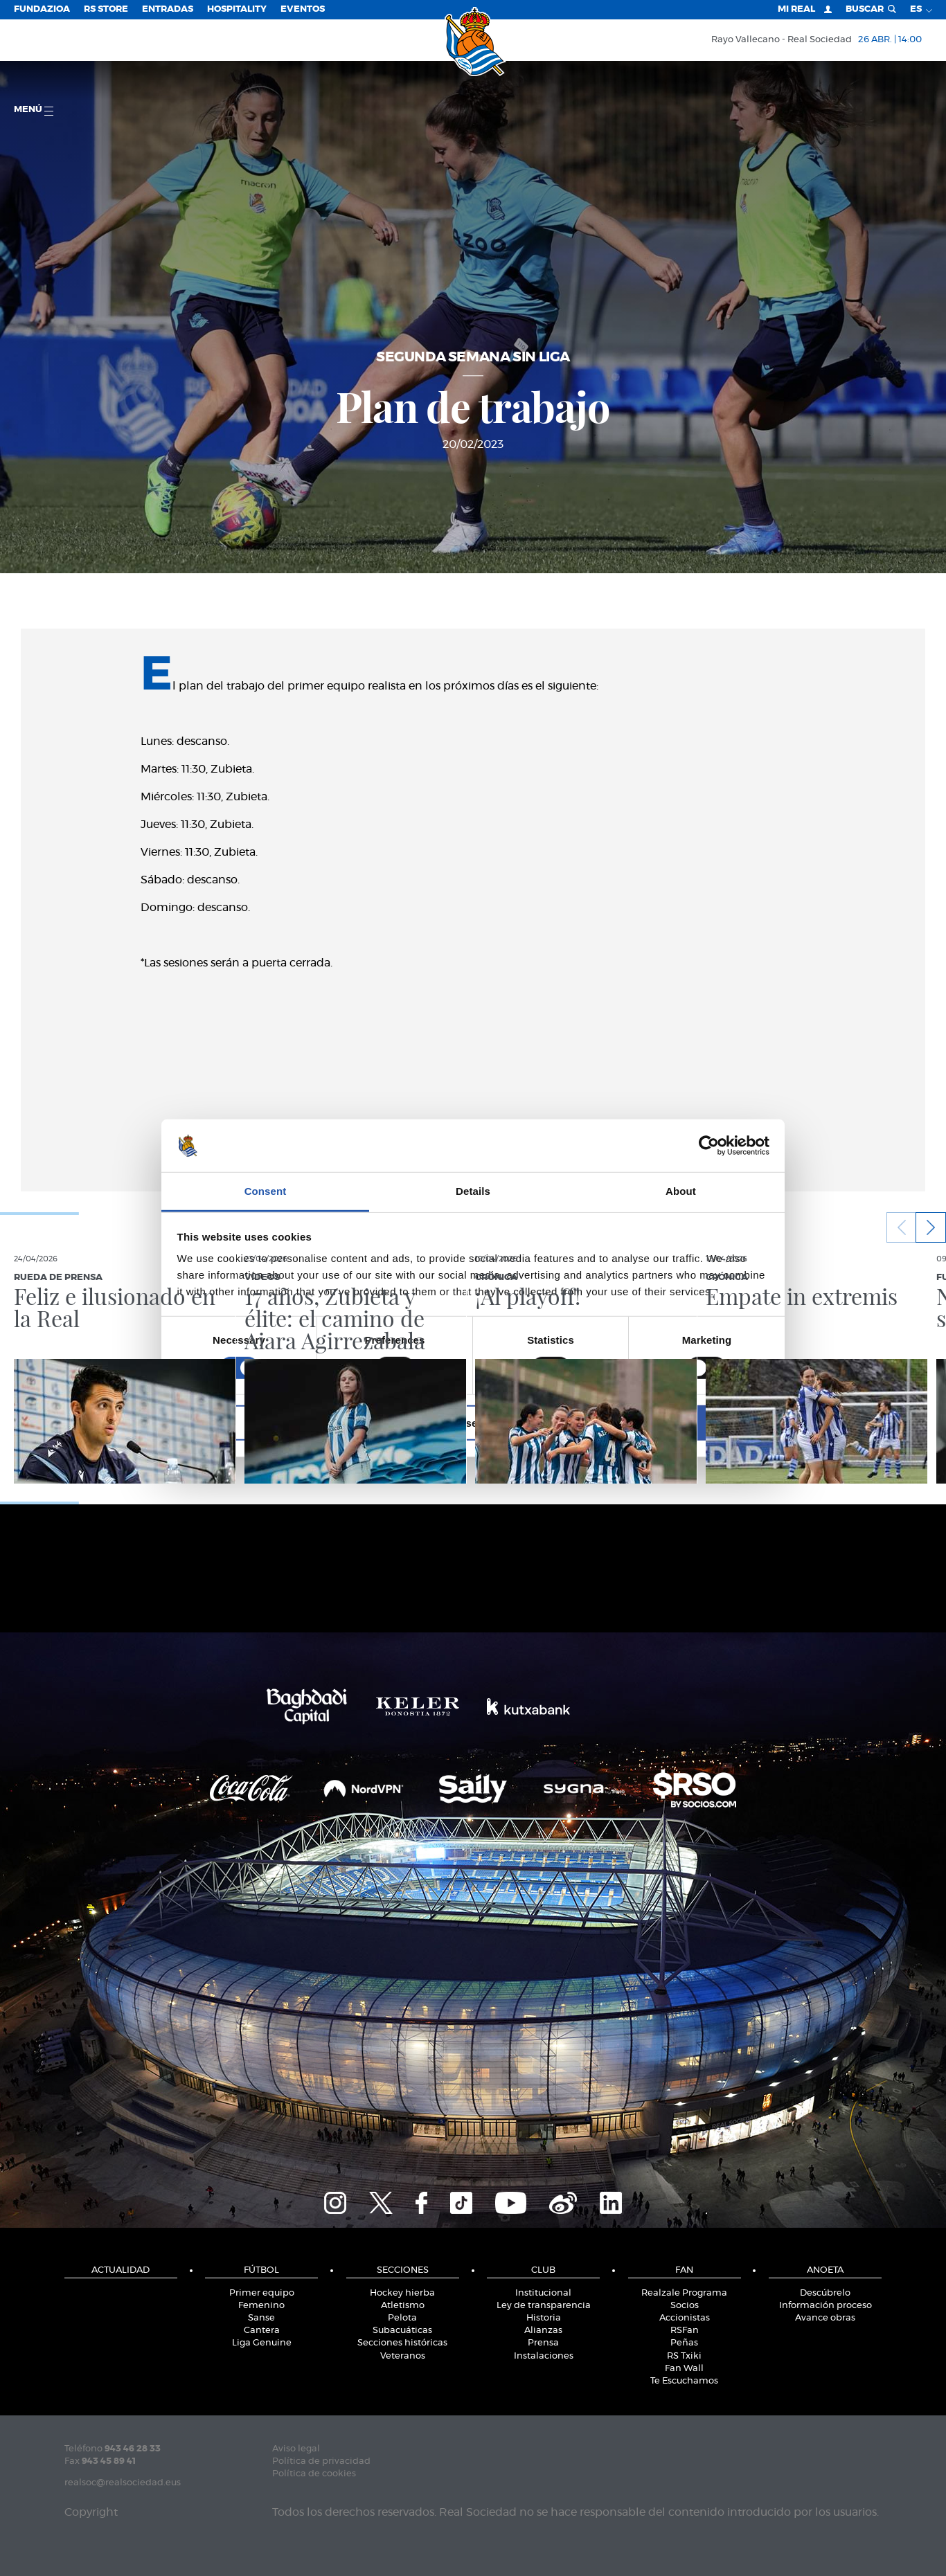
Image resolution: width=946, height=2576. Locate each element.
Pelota (402, 2318)
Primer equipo (261, 2293)
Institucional (543, 2293)
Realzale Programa (684, 2293)
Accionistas (684, 2318)
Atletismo (403, 2305)
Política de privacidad (321, 2461)
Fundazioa (42, 9)
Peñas (684, 2343)
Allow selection (472, 1423)
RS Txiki (684, 2356)
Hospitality (237, 9)
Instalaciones (543, 2356)
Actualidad (120, 2270)
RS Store (106, 9)
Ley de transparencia (544, 2305)
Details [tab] (473, 1191)
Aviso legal (296, 2448)
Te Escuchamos (684, 2381)
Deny (274, 1423)
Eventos (302, 9)
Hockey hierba (402, 2293)
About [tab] (681, 1191)
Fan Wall (684, 2368)
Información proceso (825, 2305)
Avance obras (825, 2318)
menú (33, 110)
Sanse (261, 2318)
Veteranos (402, 2356)
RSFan (684, 2330)
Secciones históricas (402, 2343)
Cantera (262, 2330)
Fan (684, 2270)
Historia (543, 2318)
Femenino (261, 2305)
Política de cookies (314, 2473)
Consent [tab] (265, 1191)
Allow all (672, 1423)
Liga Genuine (262, 2343)
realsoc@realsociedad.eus (122, 2482)
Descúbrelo (825, 2293)
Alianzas (543, 2330)
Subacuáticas (402, 2330)
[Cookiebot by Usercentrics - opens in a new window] (708, 1145)
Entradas (167, 9)
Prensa (543, 2343)
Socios (684, 2305)
